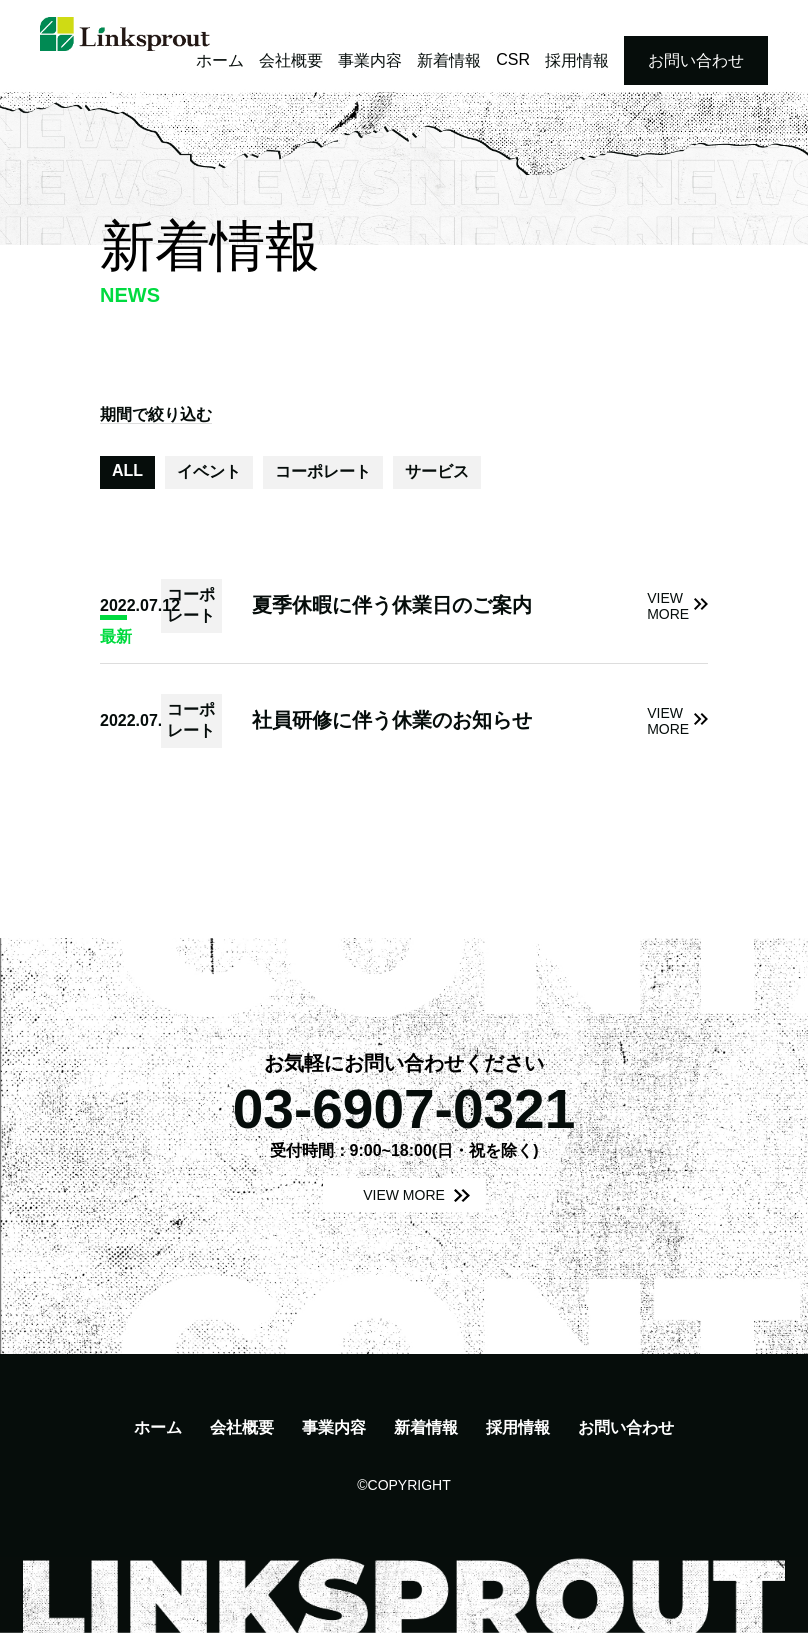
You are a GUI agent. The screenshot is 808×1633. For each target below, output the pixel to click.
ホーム (220, 60)
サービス (437, 471)
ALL (127, 470)
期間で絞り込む (156, 414)
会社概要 (291, 60)
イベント (209, 471)
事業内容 (370, 60)
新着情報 (449, 60)
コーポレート (323, 471)
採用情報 (577, 60)
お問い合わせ (696, 60)
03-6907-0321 (404, 1109)
